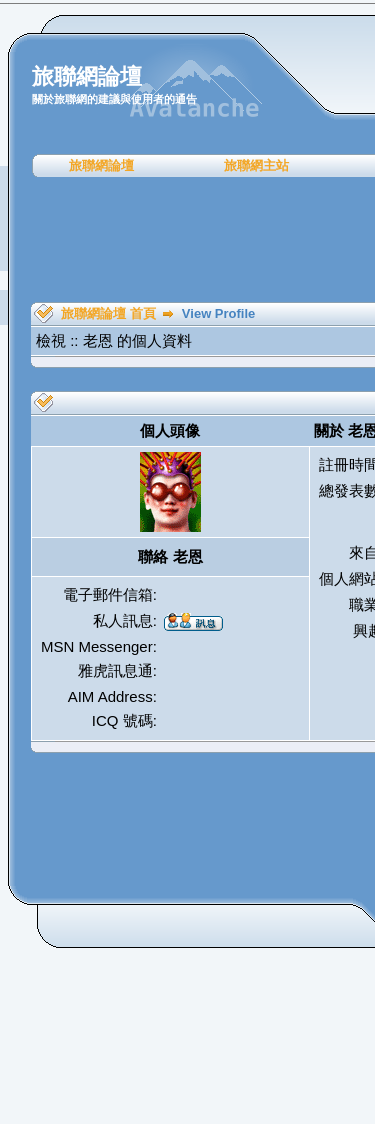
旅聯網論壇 (101, 165)
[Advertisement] (194, 240)
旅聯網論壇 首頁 (108, 313)
